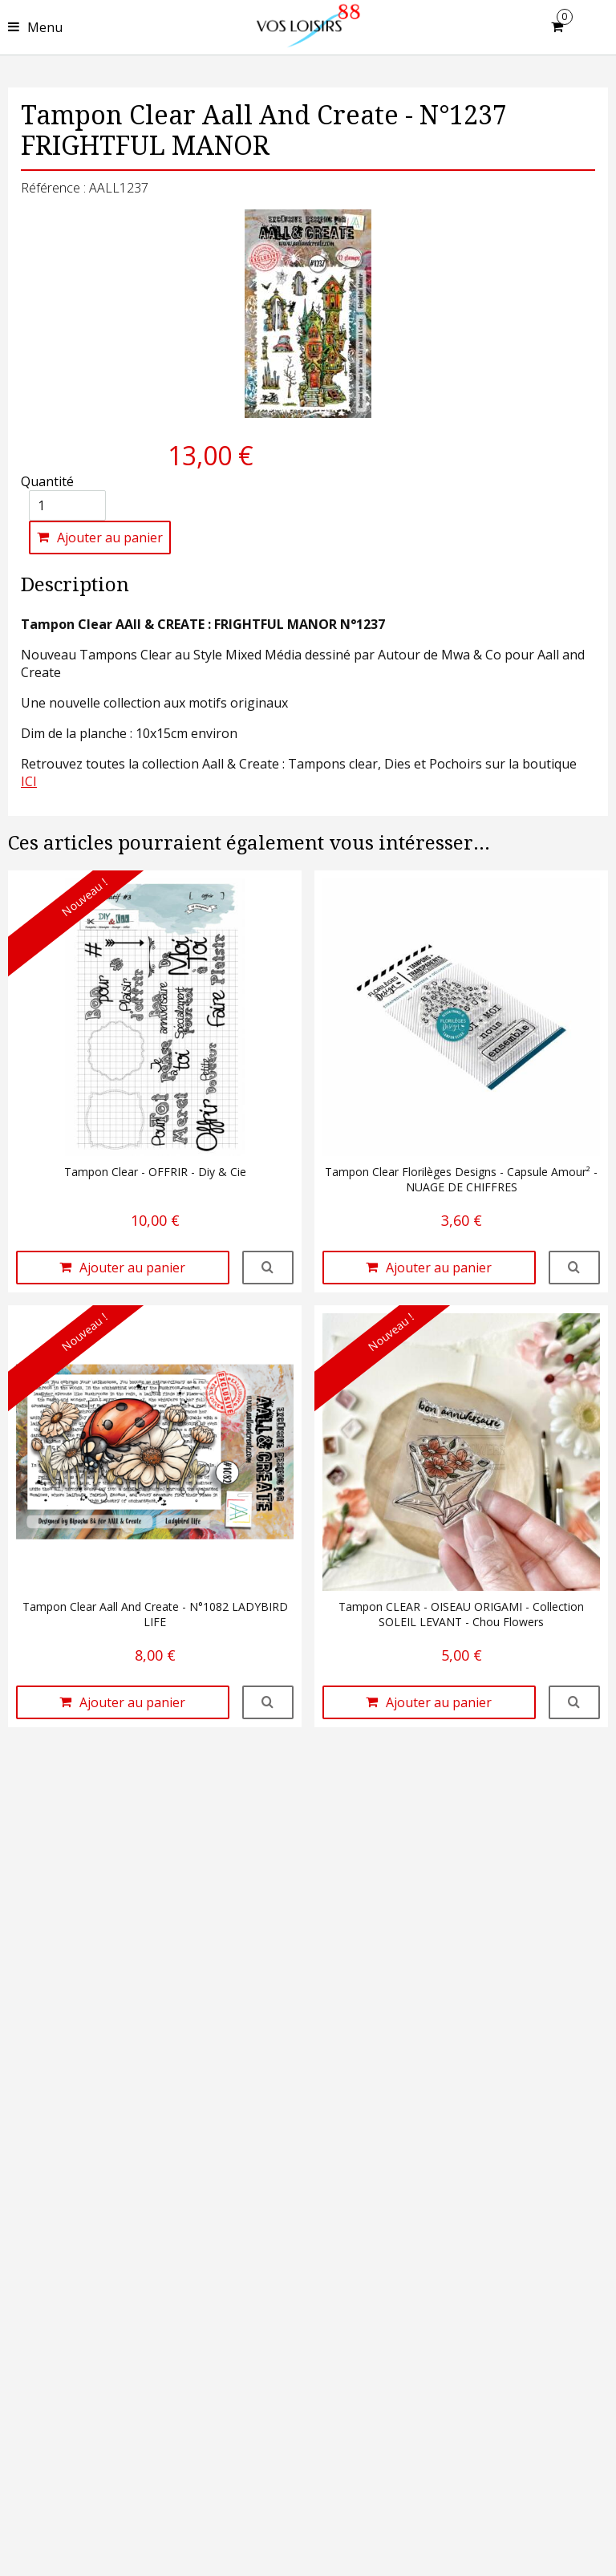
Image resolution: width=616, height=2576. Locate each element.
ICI (29, 781)
